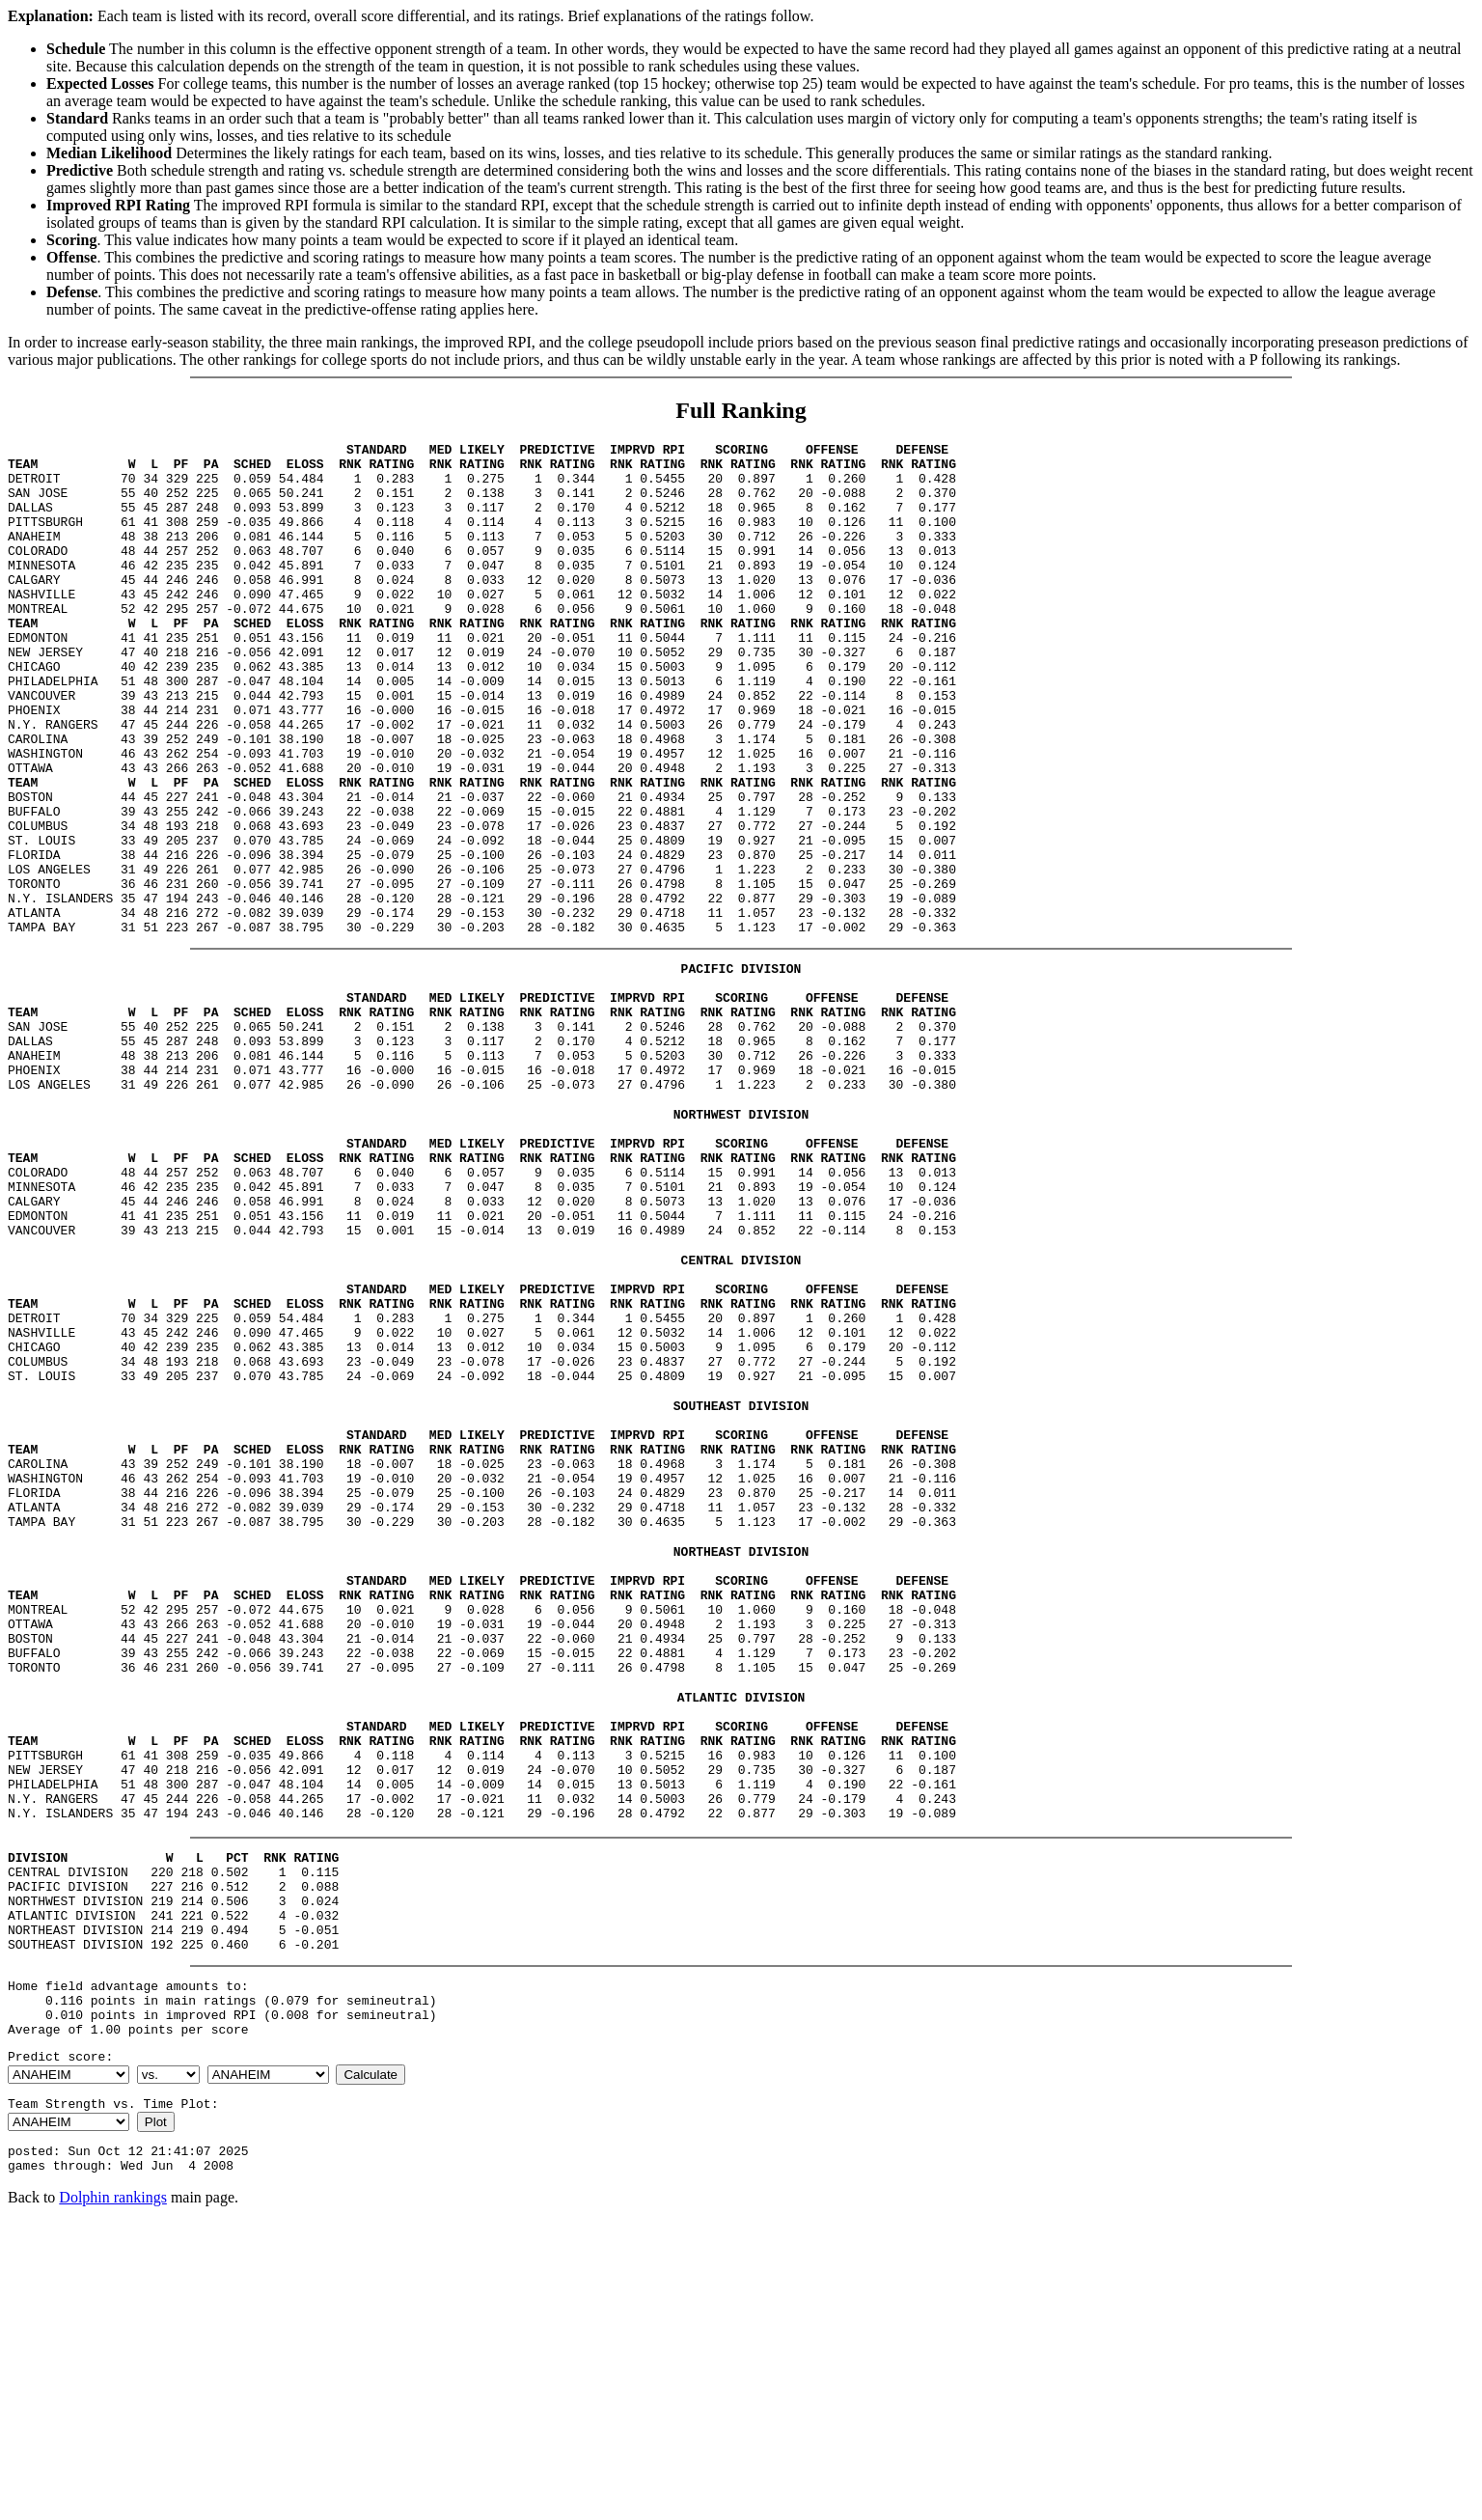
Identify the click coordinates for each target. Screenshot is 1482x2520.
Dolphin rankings (113, 2495)
